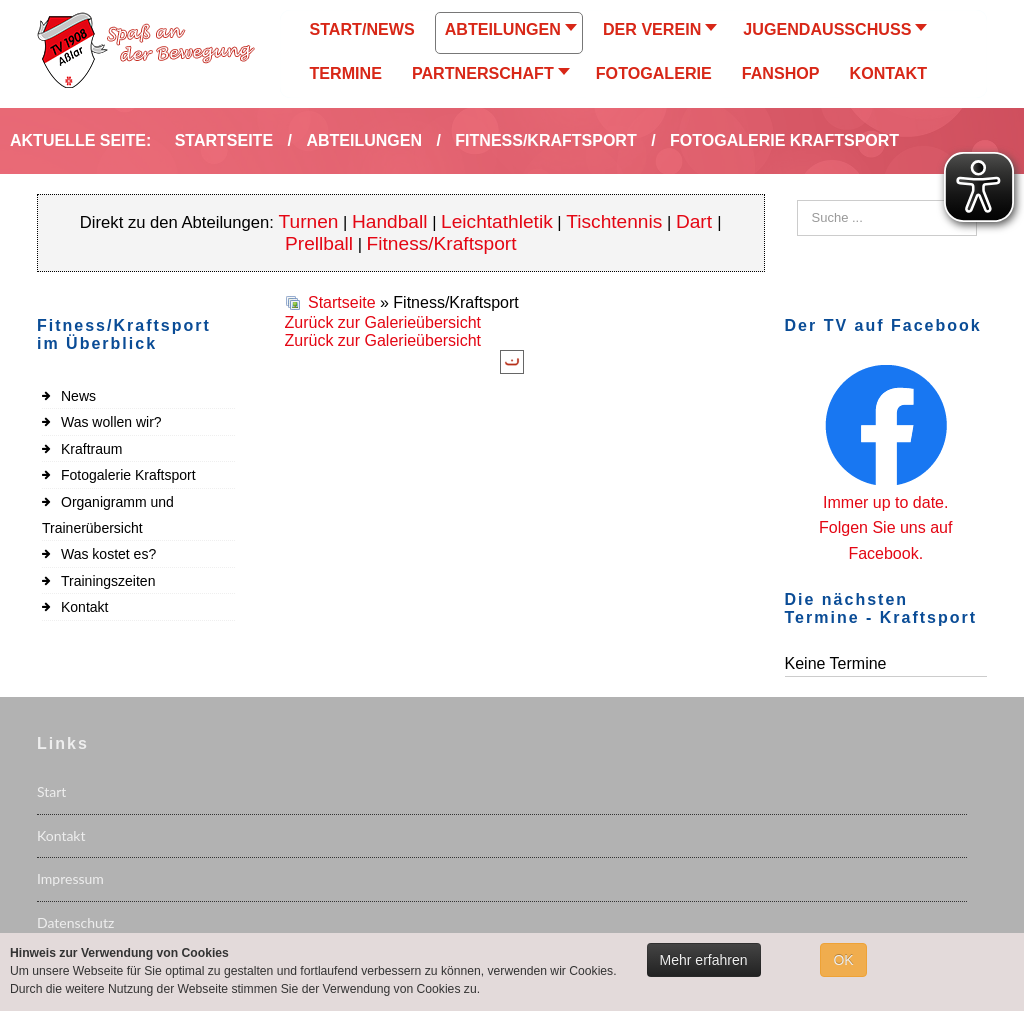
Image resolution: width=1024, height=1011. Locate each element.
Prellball (319, 243)
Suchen (797, 200)
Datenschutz (75, 922)
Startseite (342, 302)
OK (843, 960)
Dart (696, 221)
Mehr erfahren (704, 960)
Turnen (309, 221)
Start (51, 791)
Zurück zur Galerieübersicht (383, 322)
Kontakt (84, 607)
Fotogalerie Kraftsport (128, 475)
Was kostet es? (108, 554)
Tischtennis (614, 221)
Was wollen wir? (111, 422)
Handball (390, 221)
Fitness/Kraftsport (442, 243)
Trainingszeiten (108, 581)
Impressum (70, 878)
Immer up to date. (885, 502)
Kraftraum (91, 449)
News (78, 396)
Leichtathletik (497, 221)
